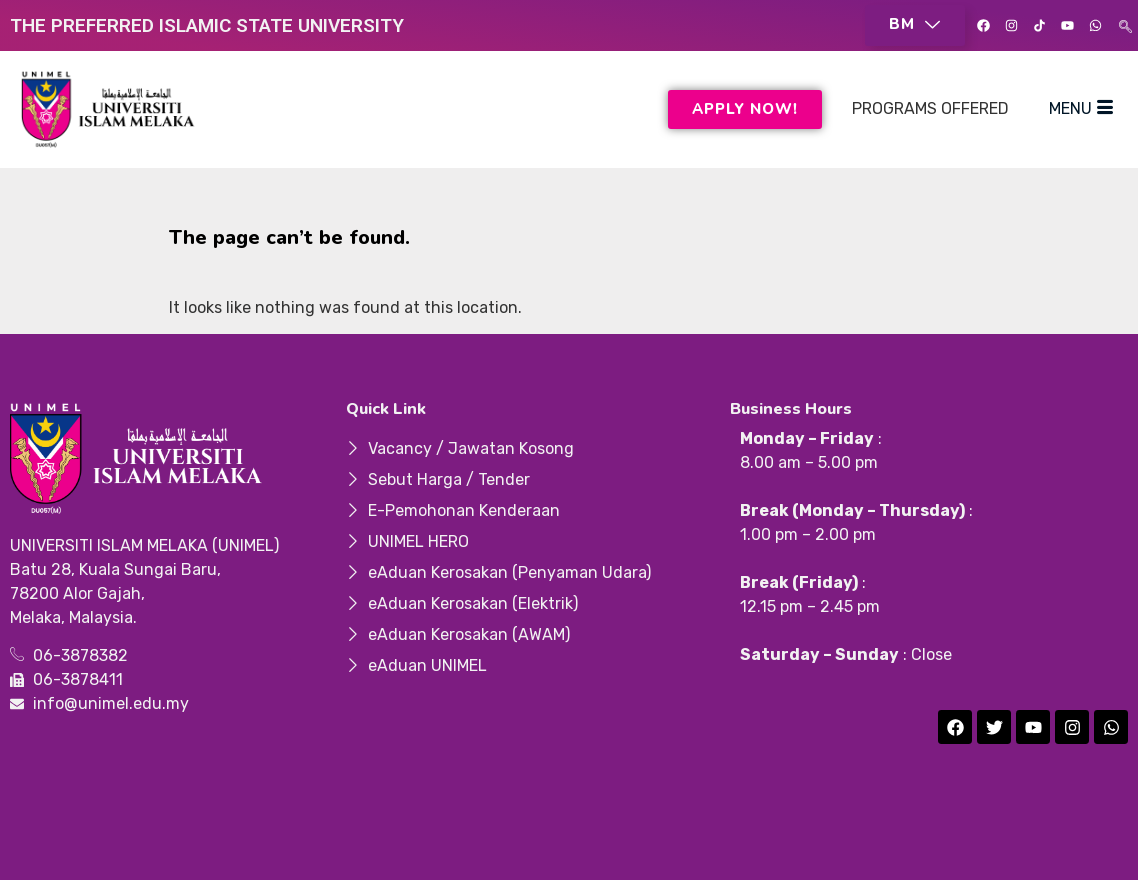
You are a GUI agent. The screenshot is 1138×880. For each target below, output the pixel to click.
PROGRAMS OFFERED (930, 108)
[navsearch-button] (1125, 25)
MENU (1081, 109)
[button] (915, 25)
